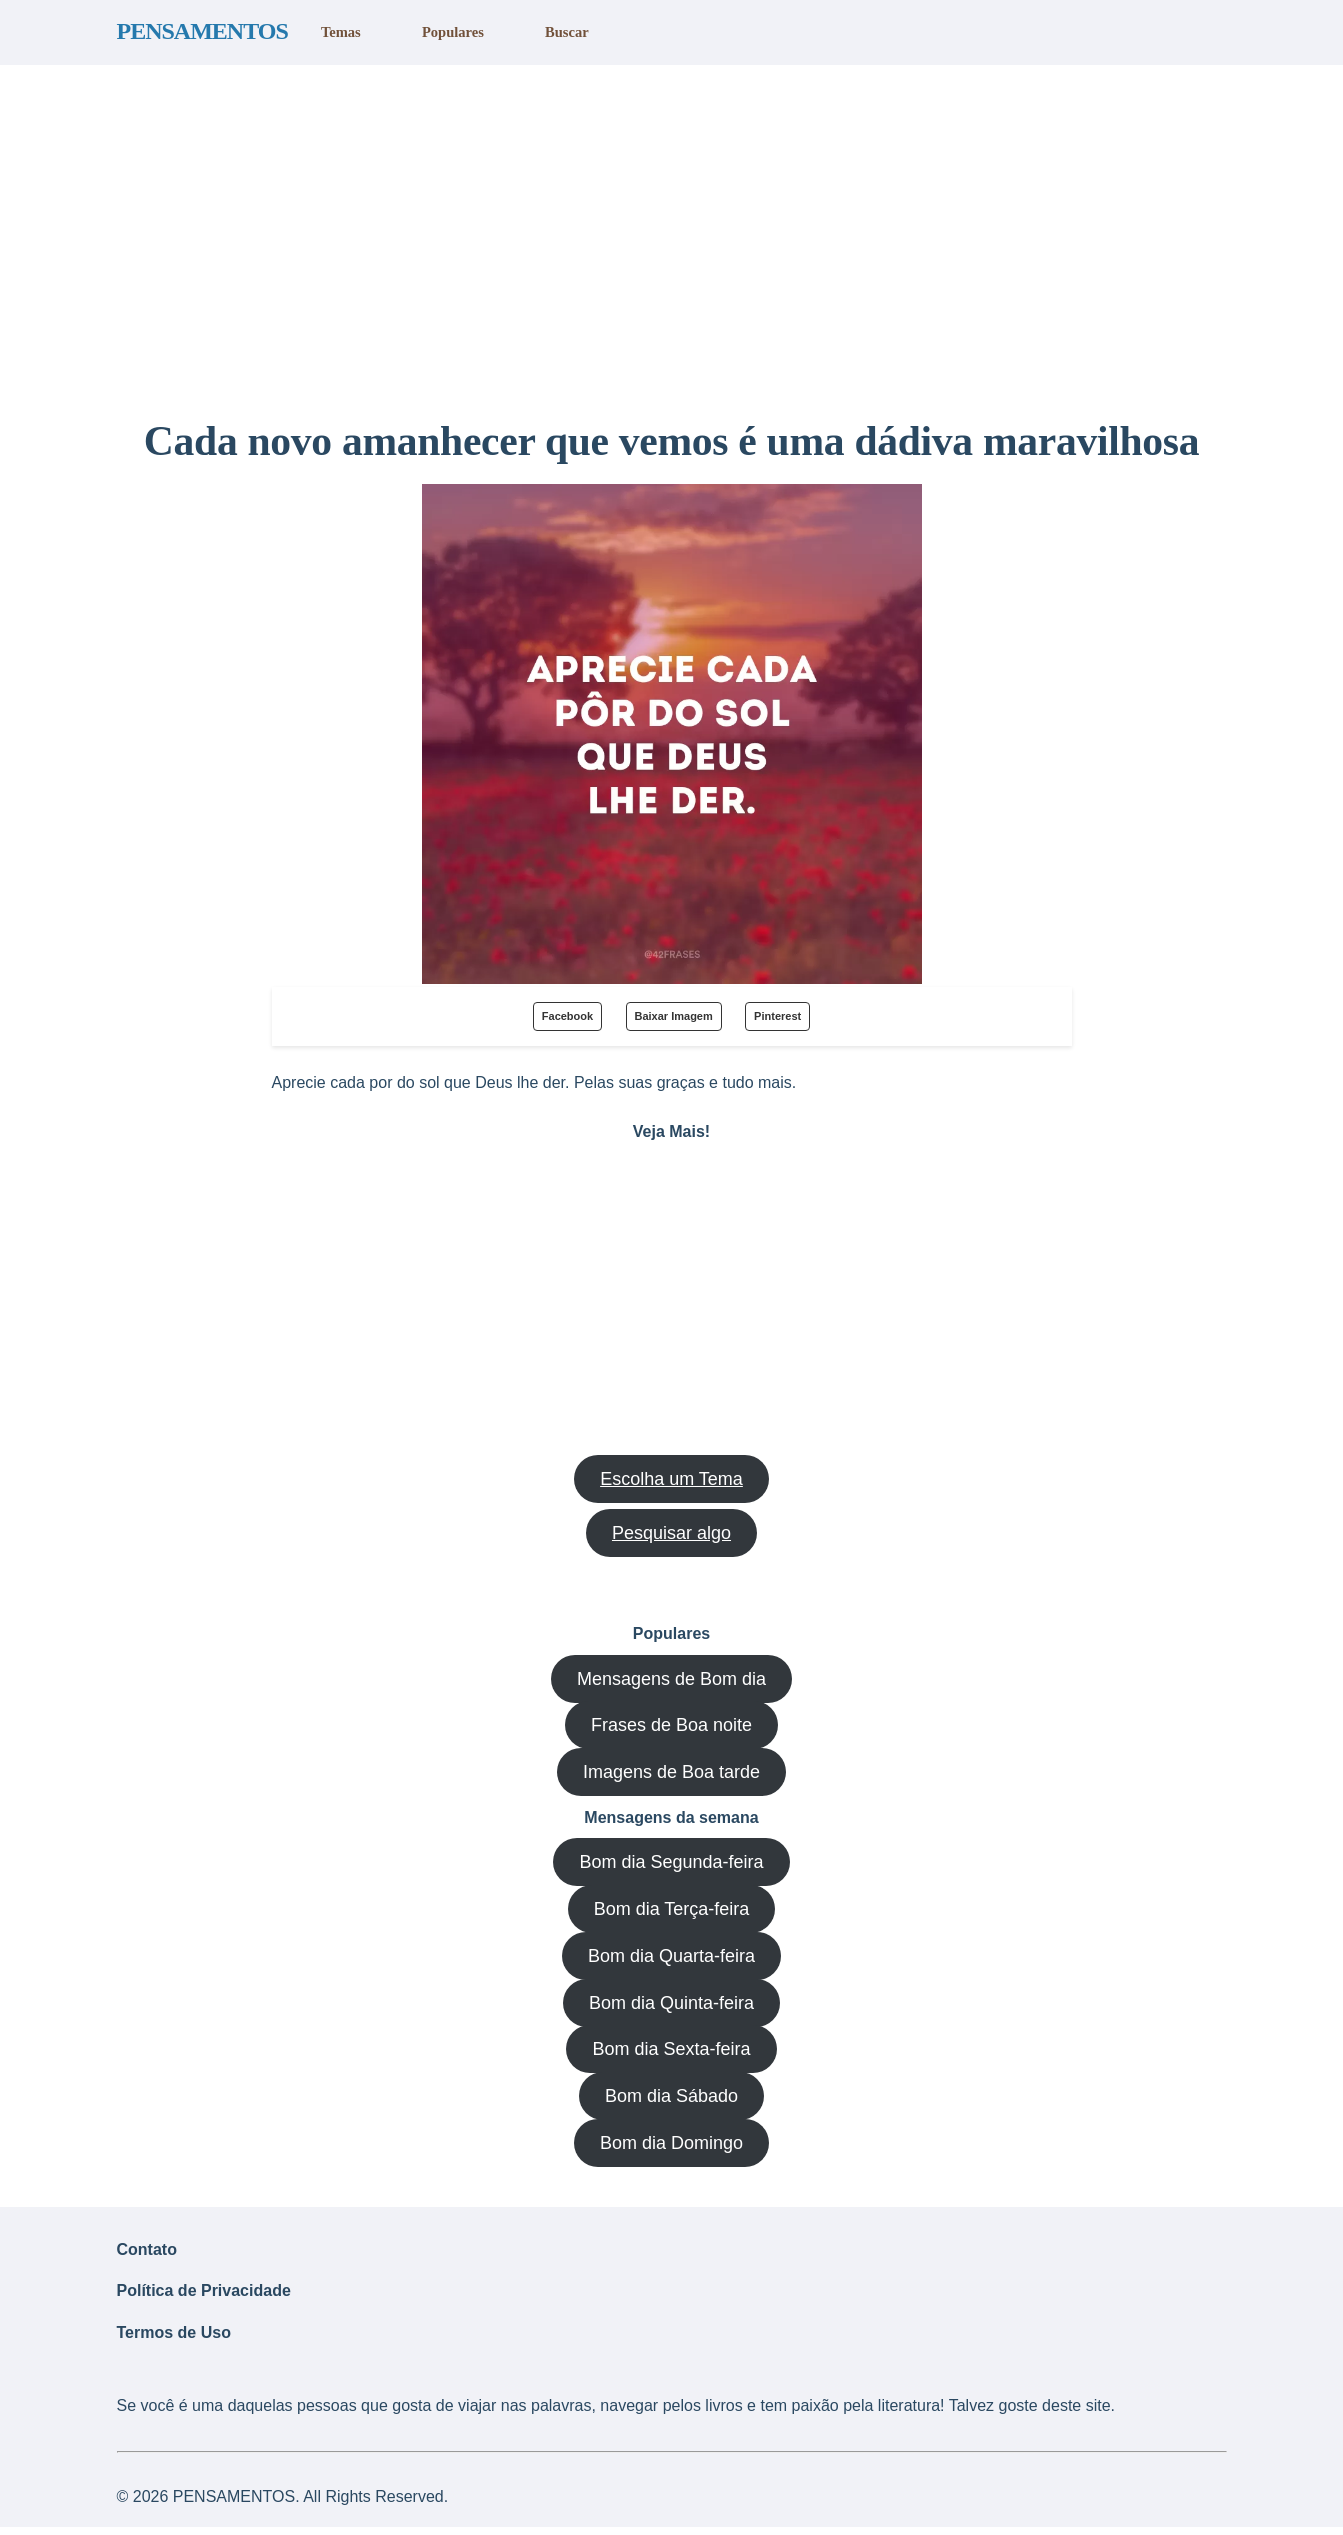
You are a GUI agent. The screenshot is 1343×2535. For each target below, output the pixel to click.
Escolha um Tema (671, 1479)
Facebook (567, 1016)
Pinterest (777, 1016)
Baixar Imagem (674, 1016)
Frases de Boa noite (671, 1725)
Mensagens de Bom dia (671, 1679)
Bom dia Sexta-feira (671, 2049)
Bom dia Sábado (671, 2096)
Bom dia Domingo (671, 2143)
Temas (340, 32)
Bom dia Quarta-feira (671, 1956)
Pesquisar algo (671, 1533)
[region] (671, 233)
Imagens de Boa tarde (671, 1772)
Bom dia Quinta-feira (671, 2003)
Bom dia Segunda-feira (671, 1862)
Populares (452, 32)
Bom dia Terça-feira (672, 1909)
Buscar (565, 32)
